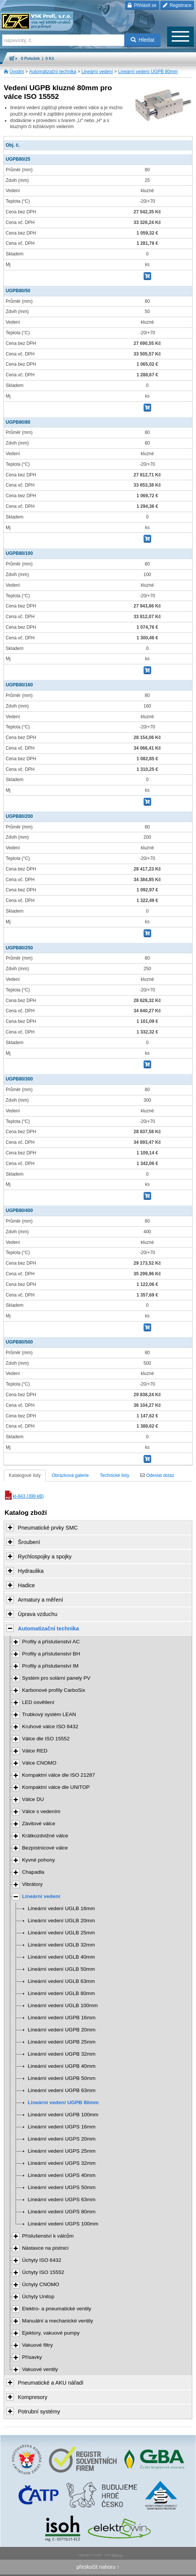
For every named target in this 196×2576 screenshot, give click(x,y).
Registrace (177, 5)
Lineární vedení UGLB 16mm (61, 1908)
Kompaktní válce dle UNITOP (56, 1787)
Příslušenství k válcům (48, 2236)
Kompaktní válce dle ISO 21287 (58, 1775)
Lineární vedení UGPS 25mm (61, 2151)
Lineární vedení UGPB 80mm (148, 71)
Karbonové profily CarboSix (53, 1690)
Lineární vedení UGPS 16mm (61, 2127)
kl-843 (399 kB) (24, 1496)
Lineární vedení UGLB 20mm (61, 1920)
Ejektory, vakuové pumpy (51, 2333)
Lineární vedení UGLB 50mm (61, 1969)
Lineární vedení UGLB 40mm (61, 1957)
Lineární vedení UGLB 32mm (61, 1945)
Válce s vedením (41, 1811)
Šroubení (29, 1542)
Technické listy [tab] (114, 1475)
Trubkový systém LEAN (49, 1714)
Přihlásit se (142, 5)
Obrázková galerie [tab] (70, 1475)
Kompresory (32, 2397)
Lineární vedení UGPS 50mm (61, 2187)
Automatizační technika (52, 71)
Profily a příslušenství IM (50, 1666)
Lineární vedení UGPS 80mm (61, 2211)
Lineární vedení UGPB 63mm (61, 2090)
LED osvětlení (38, 1702)
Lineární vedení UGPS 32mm (61, 2163)
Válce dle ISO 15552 (46, 1738)
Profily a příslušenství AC (51, 1641)
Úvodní (16, 71)
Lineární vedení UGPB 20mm (61, 2030)
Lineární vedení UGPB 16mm (61, 2017)
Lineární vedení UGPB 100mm (63, 2114)
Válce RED (34, 1751)
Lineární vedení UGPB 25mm (61, 2042)
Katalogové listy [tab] (25, 1475)
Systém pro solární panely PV (56, 1678)
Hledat (143, 40)
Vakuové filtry (37, 2345)
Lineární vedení (97, 71)
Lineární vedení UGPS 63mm (61, 2199)
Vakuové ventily (40, 2369)
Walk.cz (117, 2555)
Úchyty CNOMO (40, 2284)
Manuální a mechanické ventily (57, 2321)
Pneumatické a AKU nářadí (51, 2383)
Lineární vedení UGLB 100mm (63, 2005)
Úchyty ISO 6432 (41, 2260)
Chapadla (33, 1872)
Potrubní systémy (39, 2411)
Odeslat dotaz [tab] (157, 1475)
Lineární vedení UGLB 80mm (61, 1993)
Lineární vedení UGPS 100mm (63, 2224)
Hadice (26, 1585)
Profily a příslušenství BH (51, 1654)
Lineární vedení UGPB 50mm (61, 2078)
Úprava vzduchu (37, 1614)
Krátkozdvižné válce (45, 1835)
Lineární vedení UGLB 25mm (61, 1933)
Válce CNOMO (39, 1763)
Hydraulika (31, 1571)
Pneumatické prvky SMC (48, 1528)
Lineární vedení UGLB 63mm (61, 1981)
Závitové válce (38, 1823)
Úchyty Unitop (38, 2296)
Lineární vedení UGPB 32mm (61, 2054)
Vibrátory (32, 1884)
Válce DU (33, 1799)
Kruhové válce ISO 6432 (50, 1726)
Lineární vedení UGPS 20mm (61, 2139)
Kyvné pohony (38, 1860)
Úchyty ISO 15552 (43, 2272)
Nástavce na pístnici (45, 2248)
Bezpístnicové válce (45, 1848)
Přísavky (32, 2357)
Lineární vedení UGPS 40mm (61, 2175)
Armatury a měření (40, 1600)
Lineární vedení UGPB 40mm (61, 2066)
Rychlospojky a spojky (45, 1556)
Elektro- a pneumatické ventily (56, 2308)
